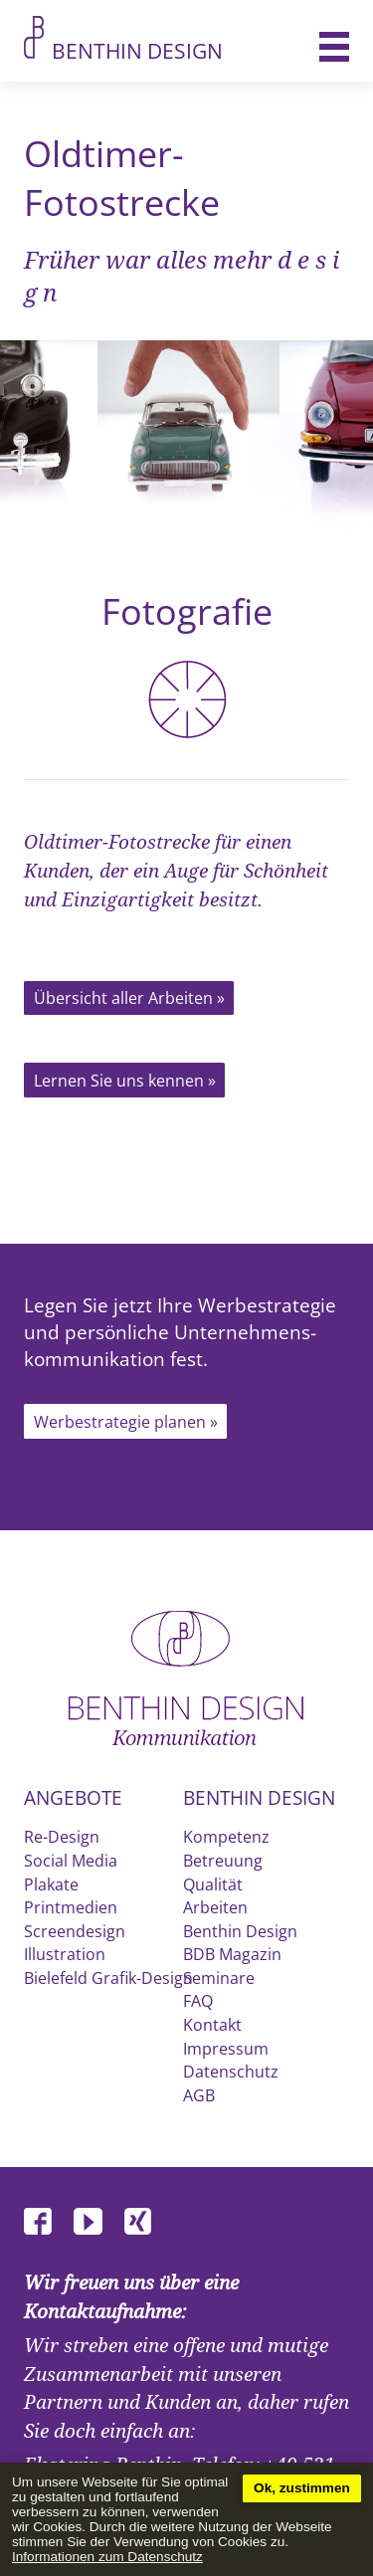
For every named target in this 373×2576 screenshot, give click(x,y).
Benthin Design (137, 51)
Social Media (70, 1861)
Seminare (219, 1978)
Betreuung (223, 1861)
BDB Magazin (232, 1954)
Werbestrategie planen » (126, 1422)
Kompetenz (226, 1837)
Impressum (226, 2049)
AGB (199, 2095)
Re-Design (61, 1837)
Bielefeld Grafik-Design (108, 1978)
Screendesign (74, 1931)
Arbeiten (215, 1907)
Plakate (51, 1884)
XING (146, 2222)
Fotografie (187, 663)
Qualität (213, 1884)
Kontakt (212, 2025)
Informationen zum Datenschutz (107, 2556)
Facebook (47, 2222)
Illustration (64, 1954)
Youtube (96, 2222)
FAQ (198, 2001)
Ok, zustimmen (302, 2487)
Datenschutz (231, 2071)
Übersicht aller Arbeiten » (129, 998)
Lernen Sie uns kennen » (125, 1080)
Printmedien (70, 1907)
